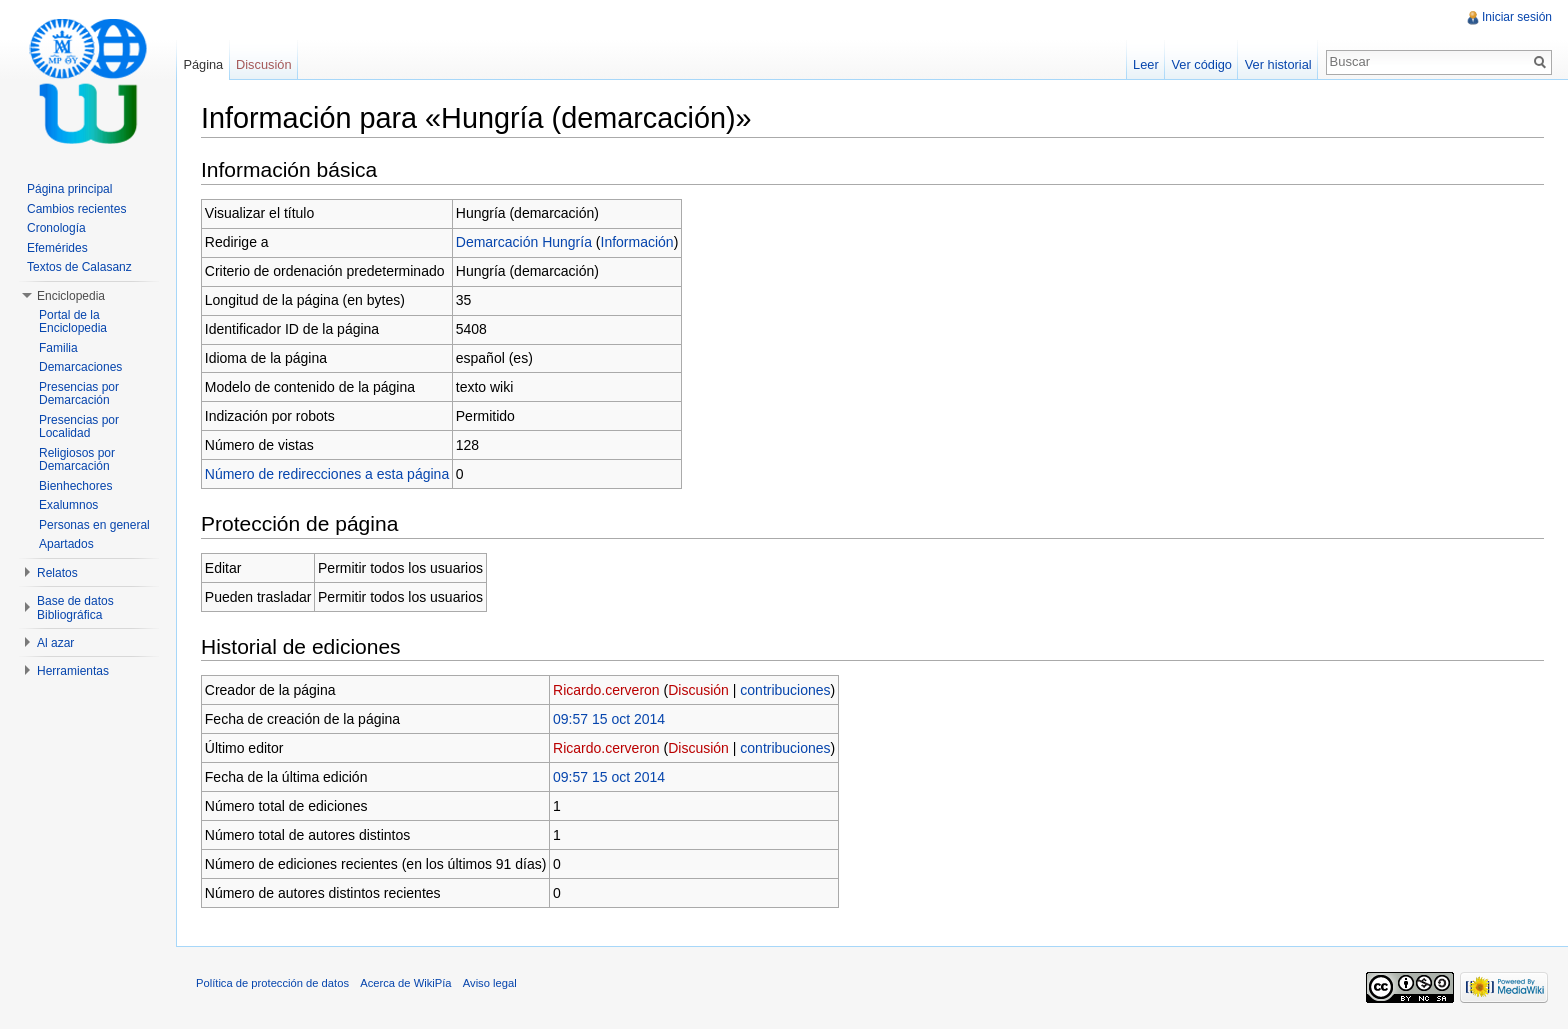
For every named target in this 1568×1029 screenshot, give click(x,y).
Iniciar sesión (1517, 17)
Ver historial (1278, 64)
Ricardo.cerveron (606, 690)
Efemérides (57, 248)
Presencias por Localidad (79, 427)
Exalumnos (68, 505)
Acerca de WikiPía (405, 983)
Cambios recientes (76, 209)
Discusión (698, 690)
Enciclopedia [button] (71, 296)
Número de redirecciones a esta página (327, 474)
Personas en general (94, 525)
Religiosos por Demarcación (77, 460)
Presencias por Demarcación (79, 394)
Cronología (56, 228)
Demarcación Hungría (524, 242)
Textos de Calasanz (79, 267)
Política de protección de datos (272, 983)
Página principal (69, 189)
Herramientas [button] (73, 671)
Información (637, 242)
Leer (1146, 64)
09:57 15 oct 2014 (609, 719)
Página (203, 64)
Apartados (66, 544)
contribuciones (785, 690)
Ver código (1201, 64)
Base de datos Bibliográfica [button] (75, 608)
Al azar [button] (55, 643)
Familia (58, 348)
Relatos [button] (57, 573)
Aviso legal (490, 983)
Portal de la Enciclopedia (73, 322)
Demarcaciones (80, 367)
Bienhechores (75, 486)
